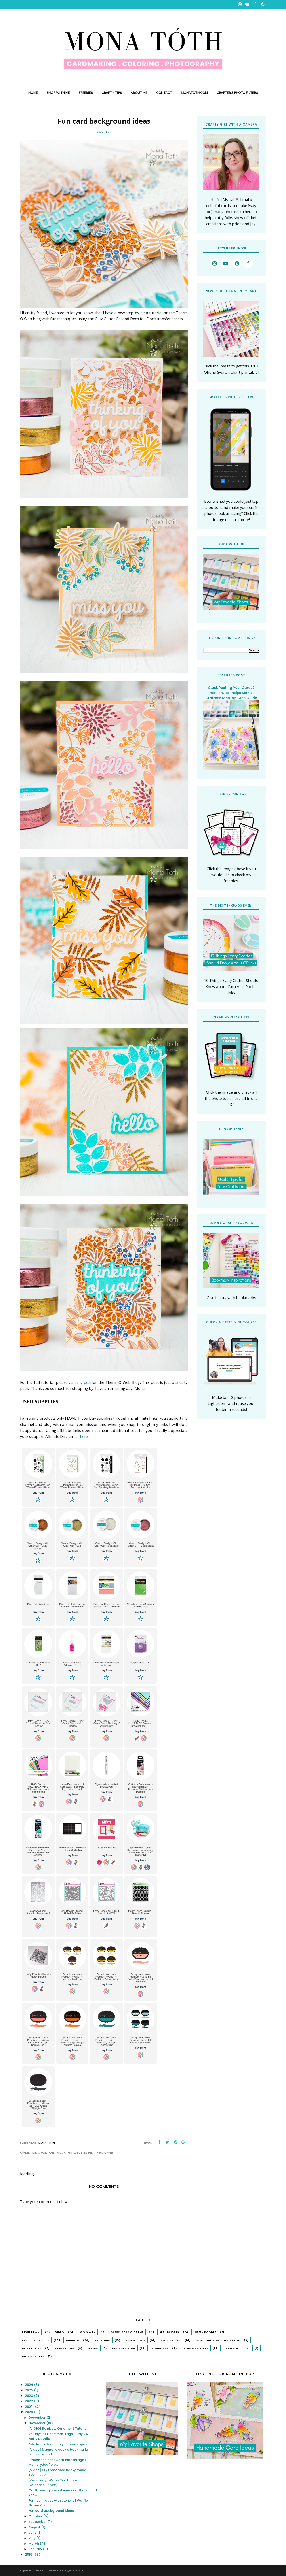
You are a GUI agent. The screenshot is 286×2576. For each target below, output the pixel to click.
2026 (29, 2384)
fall (51, 2152)
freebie (93, 2348)
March (34, 2543)
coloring (103, 2340)
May (32, 2538)
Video (59, 2332)
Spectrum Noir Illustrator (218, 2340)
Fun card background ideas (51, 2510)
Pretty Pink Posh (36, 2340)
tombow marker (195, 2348)
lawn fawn (30, 2332)
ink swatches (33, 2356)
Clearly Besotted (236, 2348)
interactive (31, 2348)
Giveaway (87, 2332)
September (38, 2521)
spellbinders (169, 2332)
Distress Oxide (124, 2348)
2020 (29, 2412)
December (37, 2417)
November (37, 2423)
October (36, 2516)
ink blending (171, 2340)
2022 (29, 2401)
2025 (29, 2390)
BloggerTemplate (72, 2570)
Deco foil (39, 2152)
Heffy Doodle (205, 2332)
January (36, 2549)
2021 (29, 2406)
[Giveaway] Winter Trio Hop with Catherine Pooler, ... (55, 2482)
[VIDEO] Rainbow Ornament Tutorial (58, 2428)
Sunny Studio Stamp (127, 2332)
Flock (61, 2152)
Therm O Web (104, 2152)
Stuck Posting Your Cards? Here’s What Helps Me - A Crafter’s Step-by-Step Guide (231, 692)
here (84, 1436)
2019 (29, 2554)
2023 (29, 2395)
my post (84, 1382)
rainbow (72, 2340)
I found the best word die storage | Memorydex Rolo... (57, 2462)
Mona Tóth (38, 2570)
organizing (158, 2348)
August (35, 2527)
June (33, 2532)
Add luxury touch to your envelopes (58, 2444)
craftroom (64, 2348)
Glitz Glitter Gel (80, 2152)
